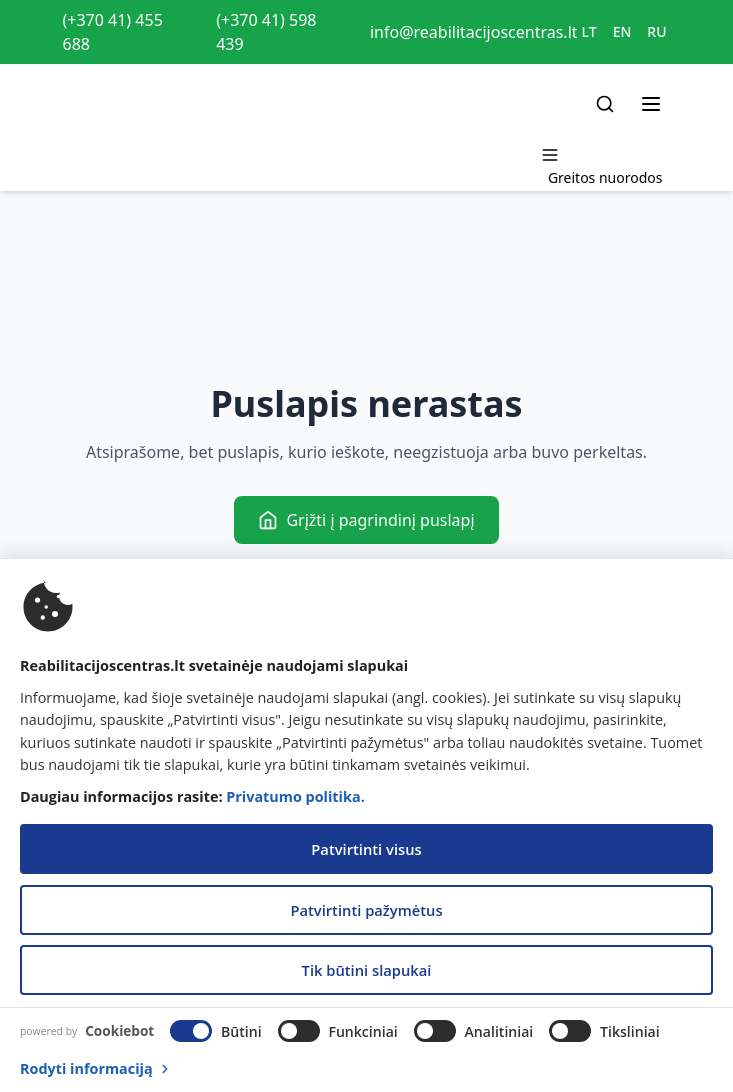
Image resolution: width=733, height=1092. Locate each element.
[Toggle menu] (651, 104)
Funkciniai (362, 1031)
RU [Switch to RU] (656, 31)
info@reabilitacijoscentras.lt (474, 32)
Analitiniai (499, 1031)
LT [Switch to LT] (589, 31)
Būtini (241, 1031)
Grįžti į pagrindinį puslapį (366, 520)
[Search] (605, 104)
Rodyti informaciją (96, 1068)
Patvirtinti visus (366, 849)
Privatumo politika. (295, 796)
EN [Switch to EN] (622, 31)
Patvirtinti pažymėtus (366, 910)
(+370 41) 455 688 (113, 32)
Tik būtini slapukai (367, 970)
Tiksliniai (630, 1031)
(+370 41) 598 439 (266, 32)
